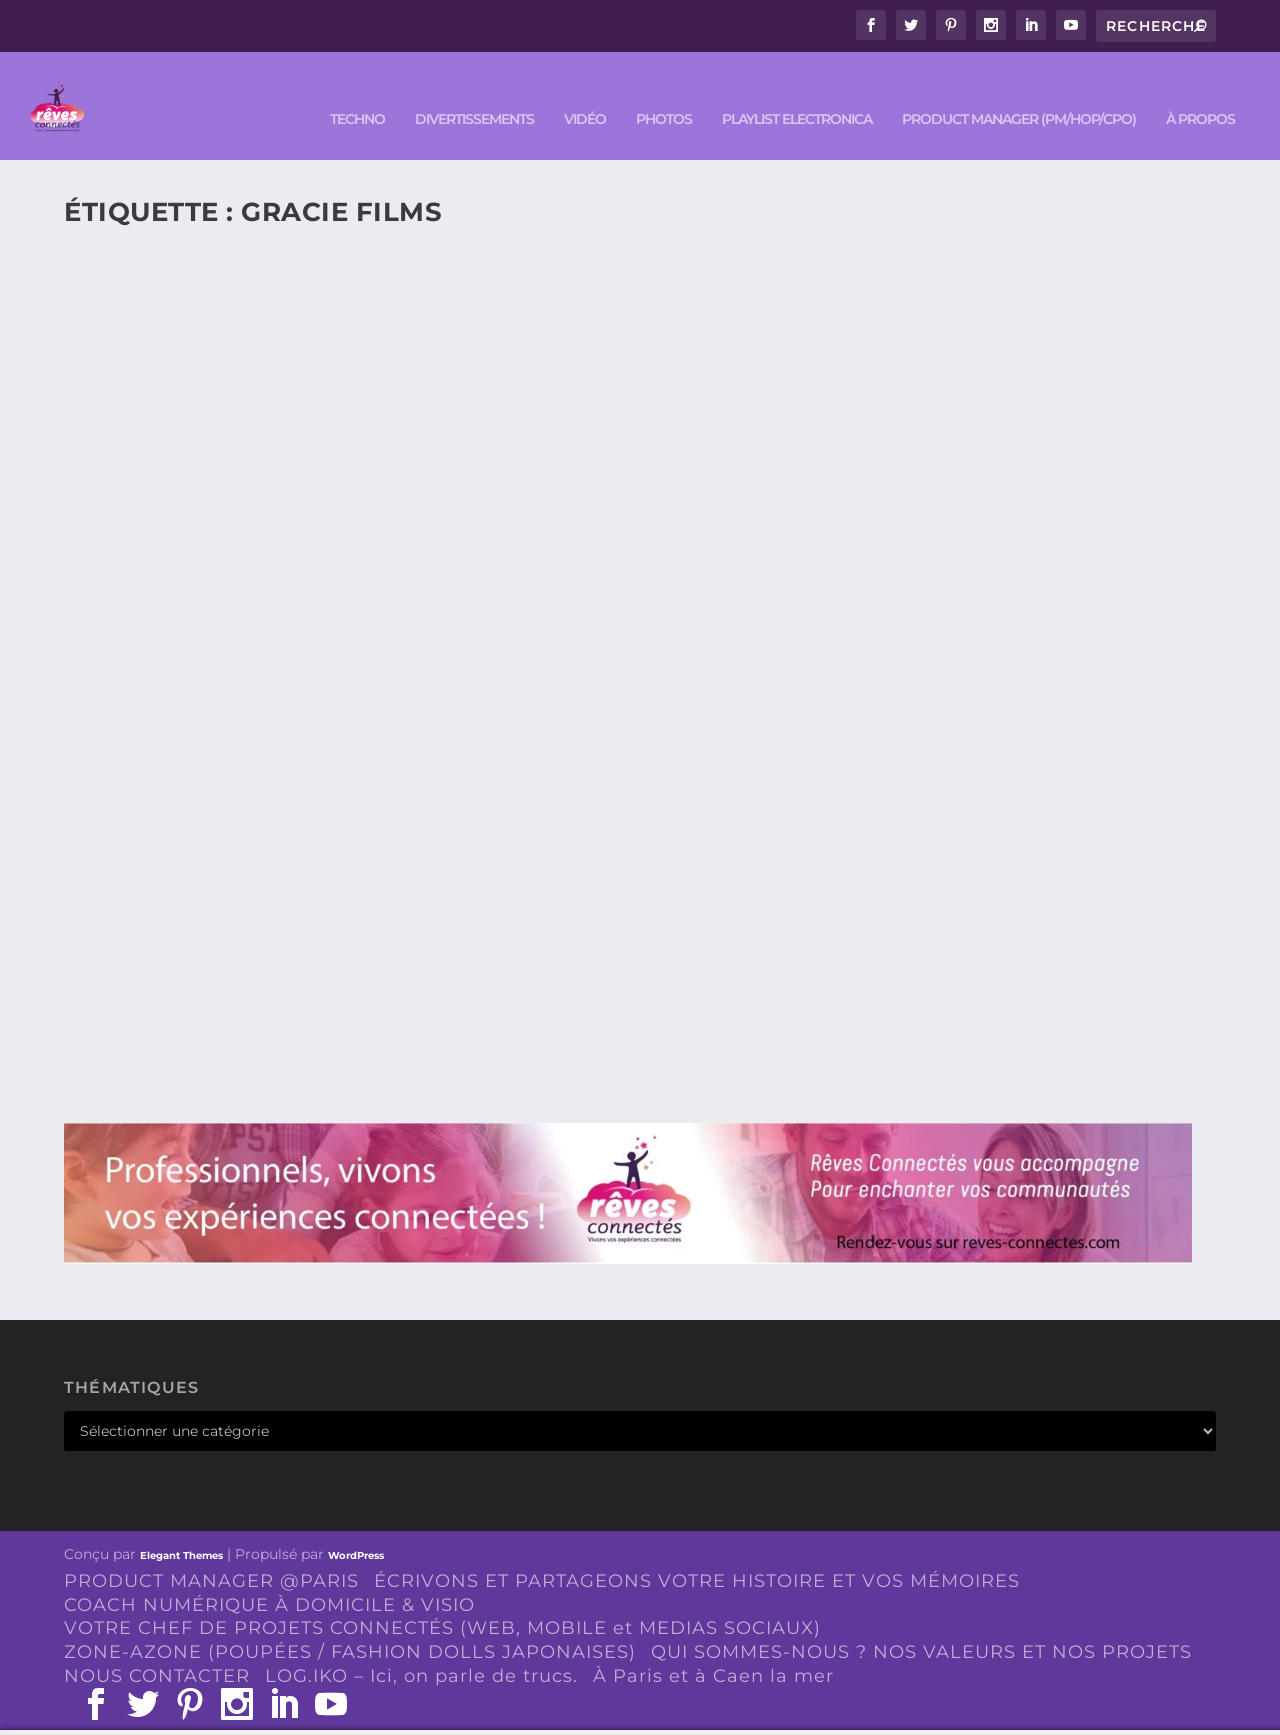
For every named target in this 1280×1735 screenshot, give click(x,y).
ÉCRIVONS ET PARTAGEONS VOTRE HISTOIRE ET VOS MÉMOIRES (697, 1552)
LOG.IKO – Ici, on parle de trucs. (421, 1647)
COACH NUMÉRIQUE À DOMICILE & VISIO (269, 1576)
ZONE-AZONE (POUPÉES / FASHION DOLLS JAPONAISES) (350, 1624)
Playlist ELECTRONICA (797, 91)
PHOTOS (664, 91)
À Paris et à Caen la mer (713, 1647)
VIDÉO (585, 91)
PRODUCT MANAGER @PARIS (211, 1552)
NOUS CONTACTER (157, 1647)
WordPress (356, 1526)
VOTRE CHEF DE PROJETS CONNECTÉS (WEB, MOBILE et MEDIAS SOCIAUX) (442, 1600)
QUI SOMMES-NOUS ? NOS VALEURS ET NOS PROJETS (921, 1624)
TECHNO (357, 91)
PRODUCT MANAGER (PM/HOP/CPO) (1019, 91)
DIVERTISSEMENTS (474, 91)
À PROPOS (1200, 91)
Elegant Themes (181, 1526)
